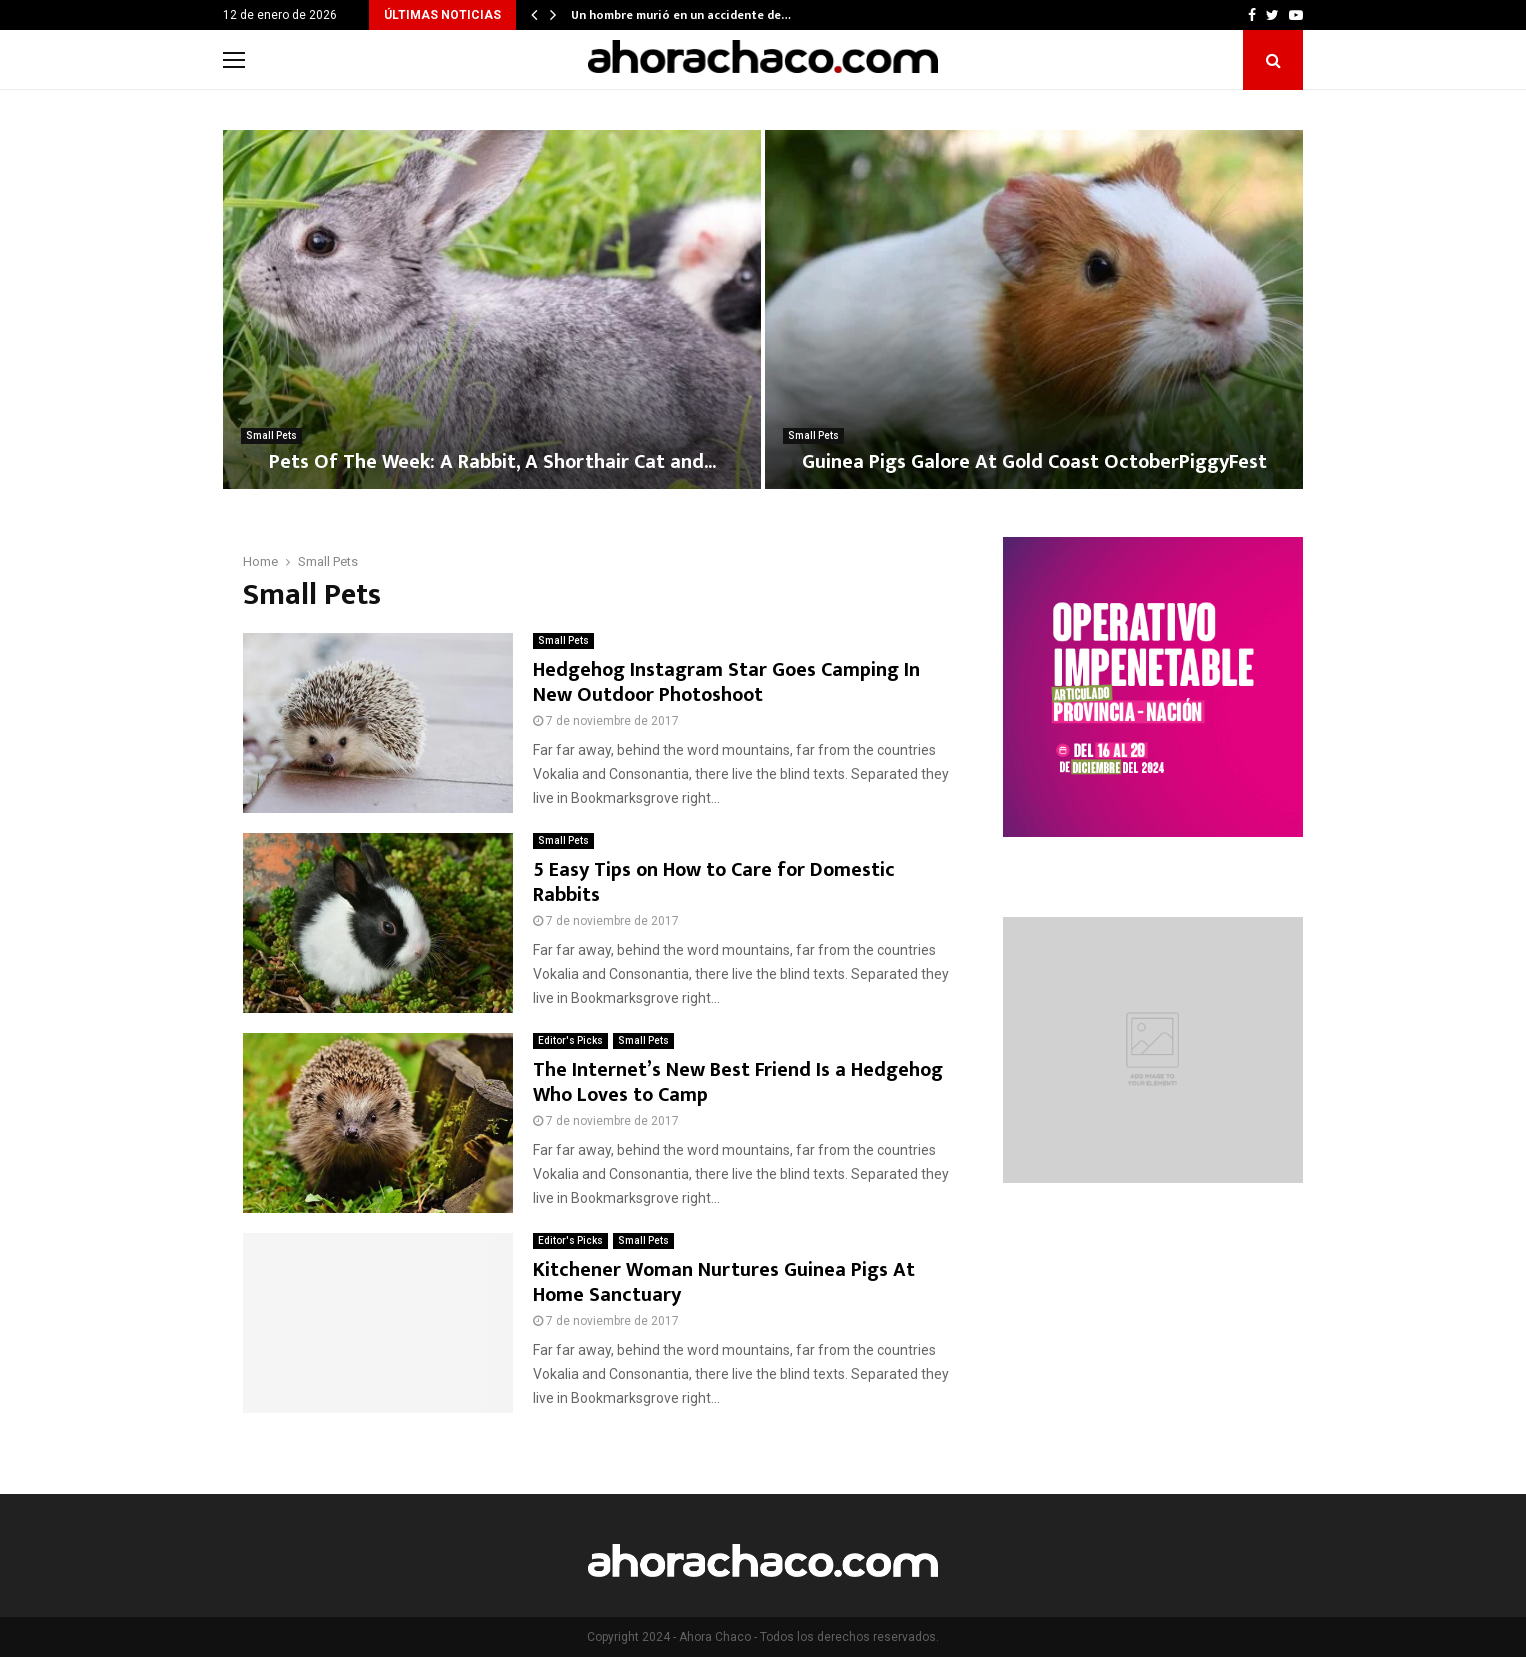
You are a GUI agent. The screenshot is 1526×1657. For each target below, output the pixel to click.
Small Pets (271, 435)
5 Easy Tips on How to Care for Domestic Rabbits (714, 882)
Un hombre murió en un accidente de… (681, 15)
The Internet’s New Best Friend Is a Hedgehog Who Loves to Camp (738, 1082)
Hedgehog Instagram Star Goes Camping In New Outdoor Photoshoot (726, 682)
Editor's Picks (570, 1040)
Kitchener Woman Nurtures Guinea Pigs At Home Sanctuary (724, 1282)
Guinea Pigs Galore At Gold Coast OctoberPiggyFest (1034, 462)
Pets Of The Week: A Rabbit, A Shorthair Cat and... (492, 462)
